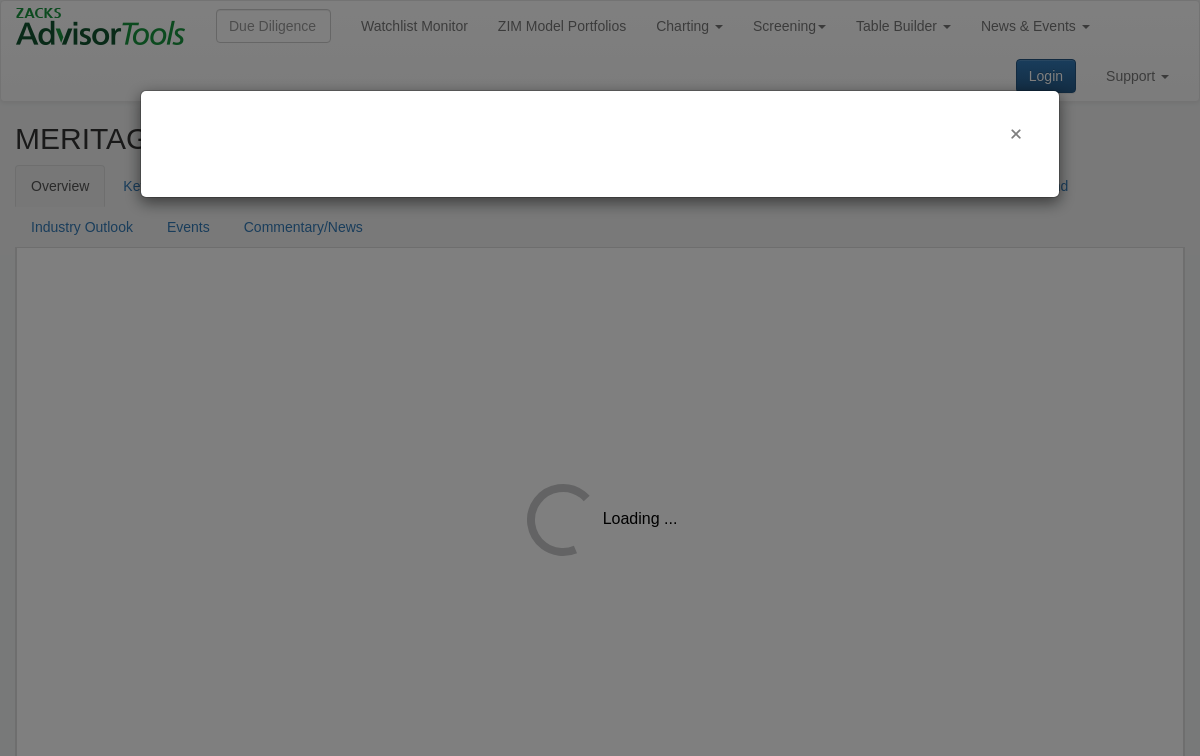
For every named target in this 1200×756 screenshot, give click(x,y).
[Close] (1016, 134)
